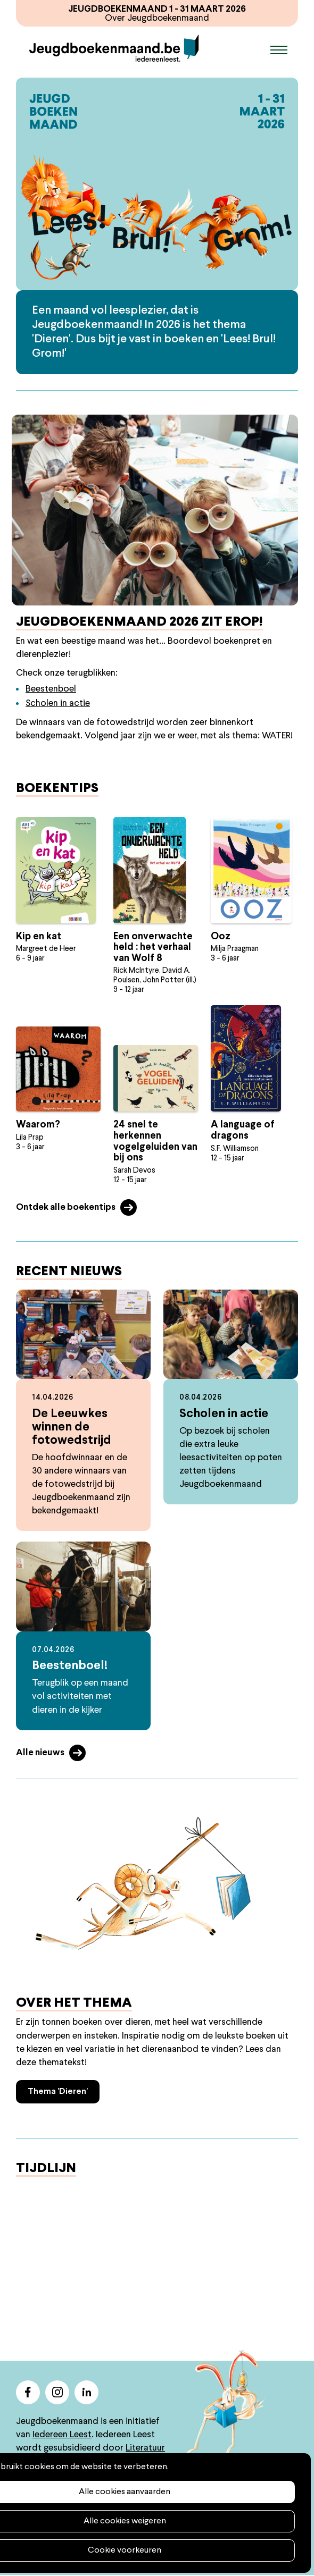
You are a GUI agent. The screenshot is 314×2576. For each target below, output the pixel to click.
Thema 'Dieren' (58, 2092)
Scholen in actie (58, 704)
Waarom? (38, 1126)
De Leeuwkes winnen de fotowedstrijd (71, 1428)
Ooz (220, 937)
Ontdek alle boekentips (65, 1208)
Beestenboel (51, 690)
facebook (28, 2393)
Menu (278, 50)
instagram (57, 2393)
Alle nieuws (40, 1753)
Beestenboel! (70, 1667)
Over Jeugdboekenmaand (157, 18)
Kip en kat (38, 937)
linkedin (86, 2393)
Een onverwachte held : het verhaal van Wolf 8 (153, 948)
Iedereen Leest (62, 2435)
